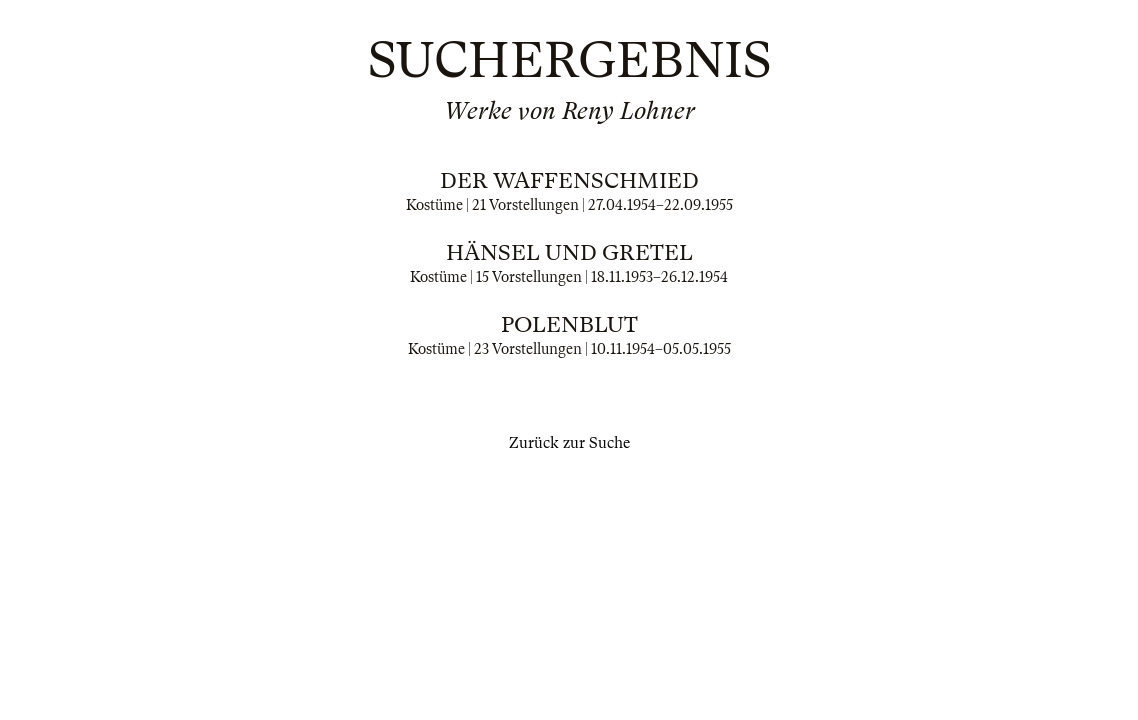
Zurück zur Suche (569, 443)
